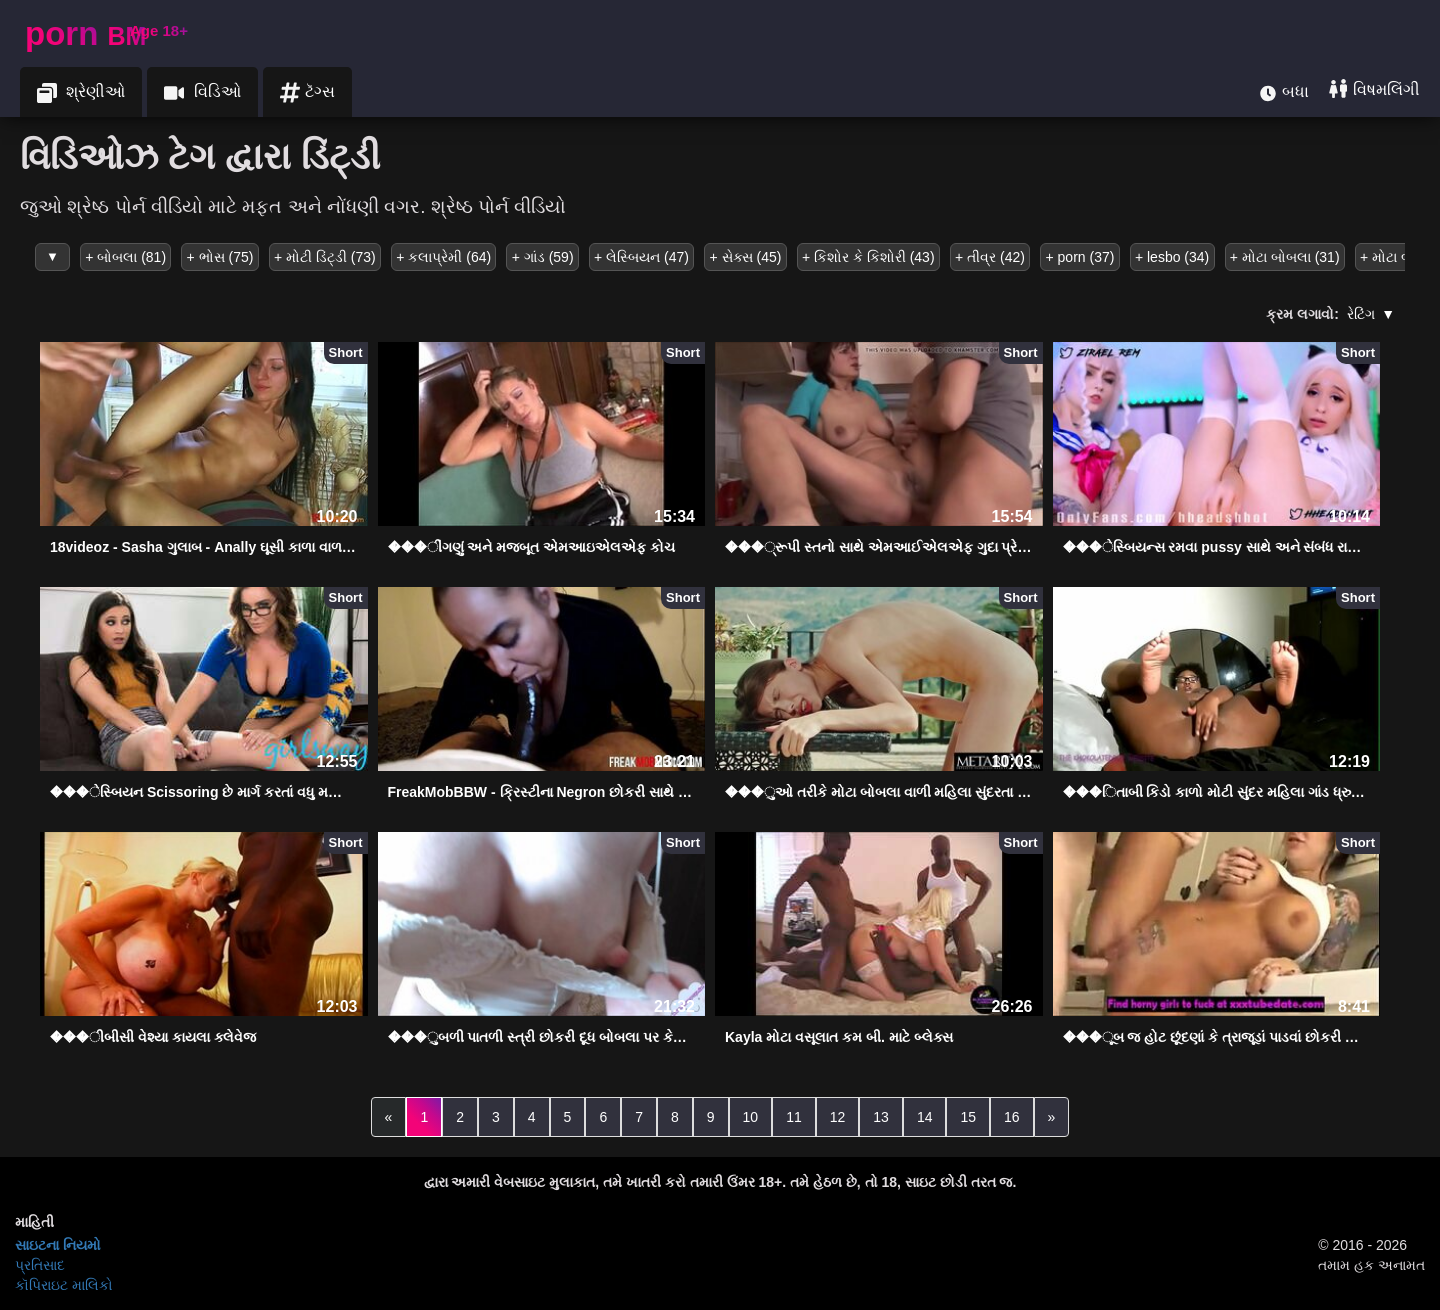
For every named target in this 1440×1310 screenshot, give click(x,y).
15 (968, 1117)
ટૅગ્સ (307, 92)
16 (1012, 1117)
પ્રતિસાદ (40, 1265)
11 (794, 1117)
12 (838, 1117)
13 (881, 1117)
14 (925, 1117)
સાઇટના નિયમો (58, 1245)
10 (751, 1117)
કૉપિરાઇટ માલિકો (64, 1285)
